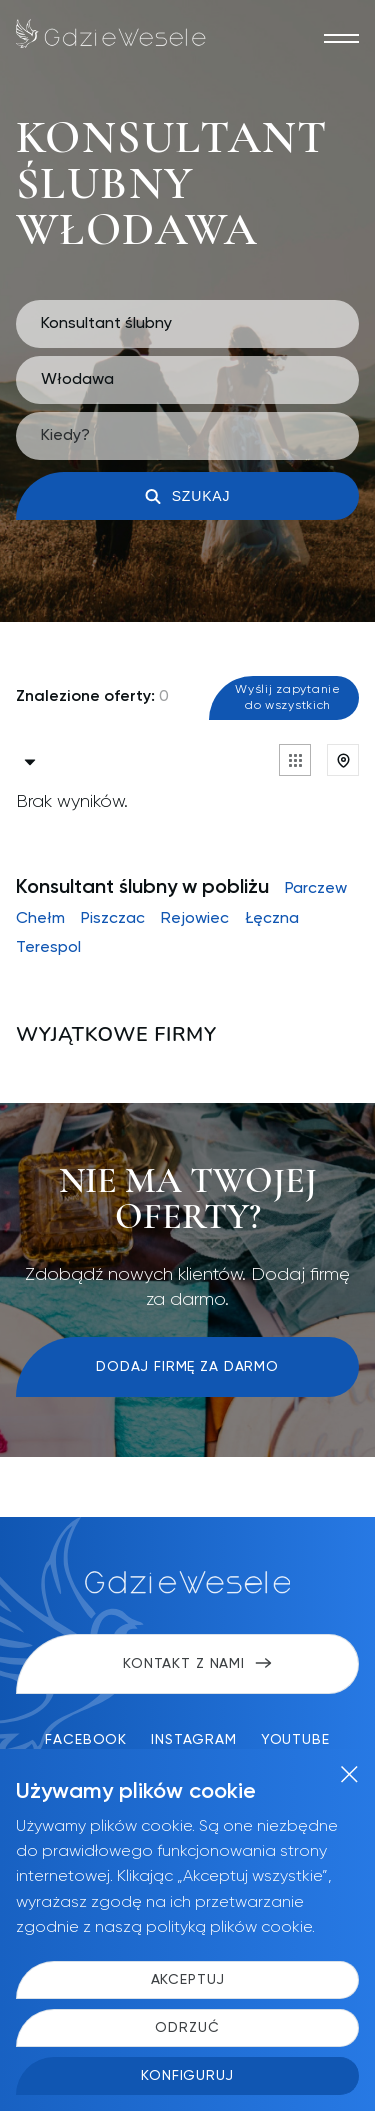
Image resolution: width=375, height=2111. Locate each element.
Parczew (316, 889)
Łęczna (272, 919)
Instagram (194, 1740)
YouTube (295, 1740)
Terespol (48, 948)
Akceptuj (188, 1980)
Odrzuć (187, 2028)
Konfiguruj (187, 2076)
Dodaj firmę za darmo (187, 1367)
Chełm (40, 919)
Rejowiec (195, 919)
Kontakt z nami (197, 1664)
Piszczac (113, 919)
